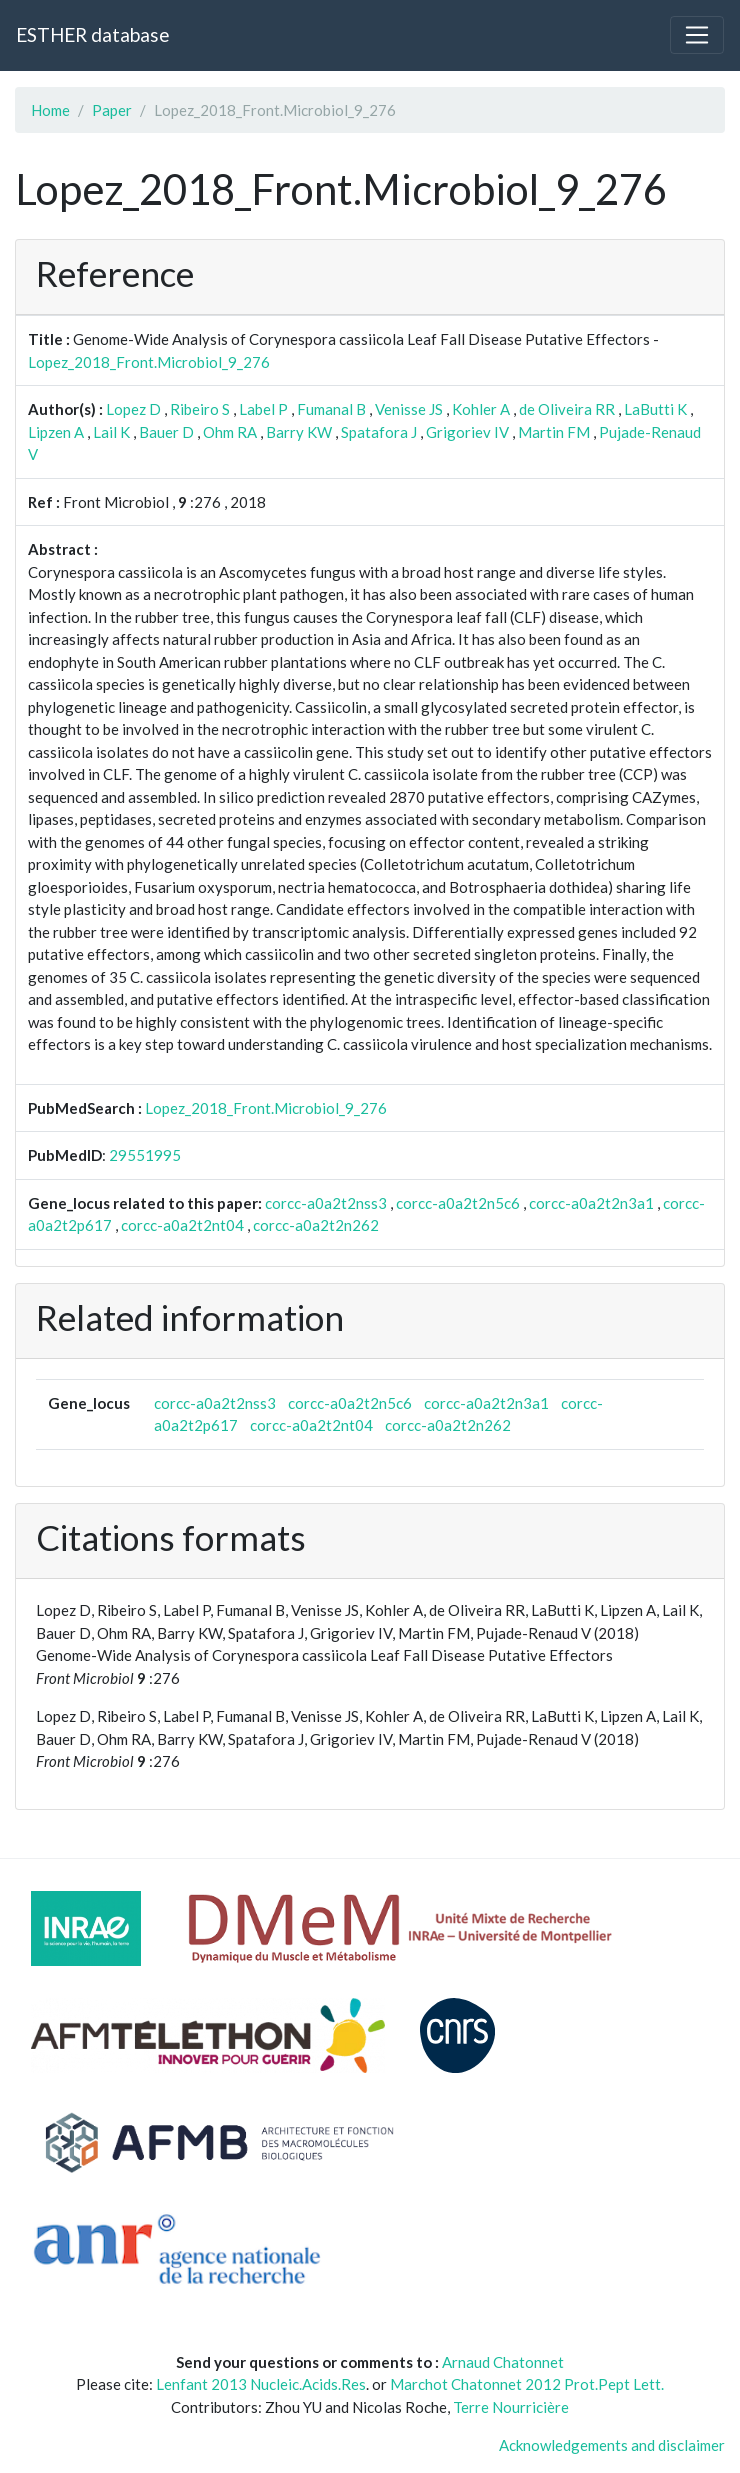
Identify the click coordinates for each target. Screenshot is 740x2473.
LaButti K (655, 409)
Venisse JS (409, 409)
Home (50, 110)
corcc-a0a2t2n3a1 (591, 1203)
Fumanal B (331, 409)
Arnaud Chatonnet (503, 2362)
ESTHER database (92, 34)
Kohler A (481, 409)
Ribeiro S (200, 409)
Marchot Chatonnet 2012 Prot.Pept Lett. (527, 2384)
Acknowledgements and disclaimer (612, 2445)
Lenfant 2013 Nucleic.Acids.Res (261, 2384)
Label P (263, 409)
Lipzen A (56, 432)
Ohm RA (230, 432)
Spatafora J (379, 432)
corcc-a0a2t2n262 (316, 1225)
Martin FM (554, 432)
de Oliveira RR (567, 409)
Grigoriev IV (467, 432)
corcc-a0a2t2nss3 (326, 1203)
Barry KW (299, 432)
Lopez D (133, 409)
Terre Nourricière (511, 2407)
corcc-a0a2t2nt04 (182, 1225)
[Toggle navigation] (697, 35)
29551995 (145, 1155)
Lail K (111, 432)
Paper (112, 110)
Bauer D (166, 432)
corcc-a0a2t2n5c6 (458, 1203)
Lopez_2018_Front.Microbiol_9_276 (149, 362)
